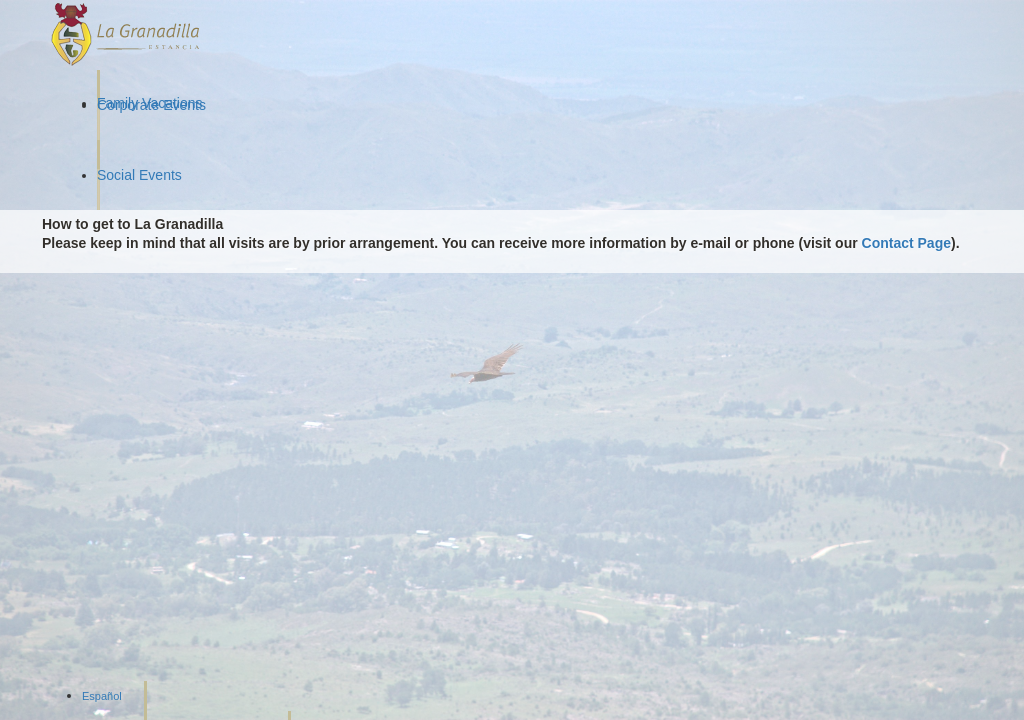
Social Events (139, 175)
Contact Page (906, 243)
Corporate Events (151, 105)
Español (102, 696)
